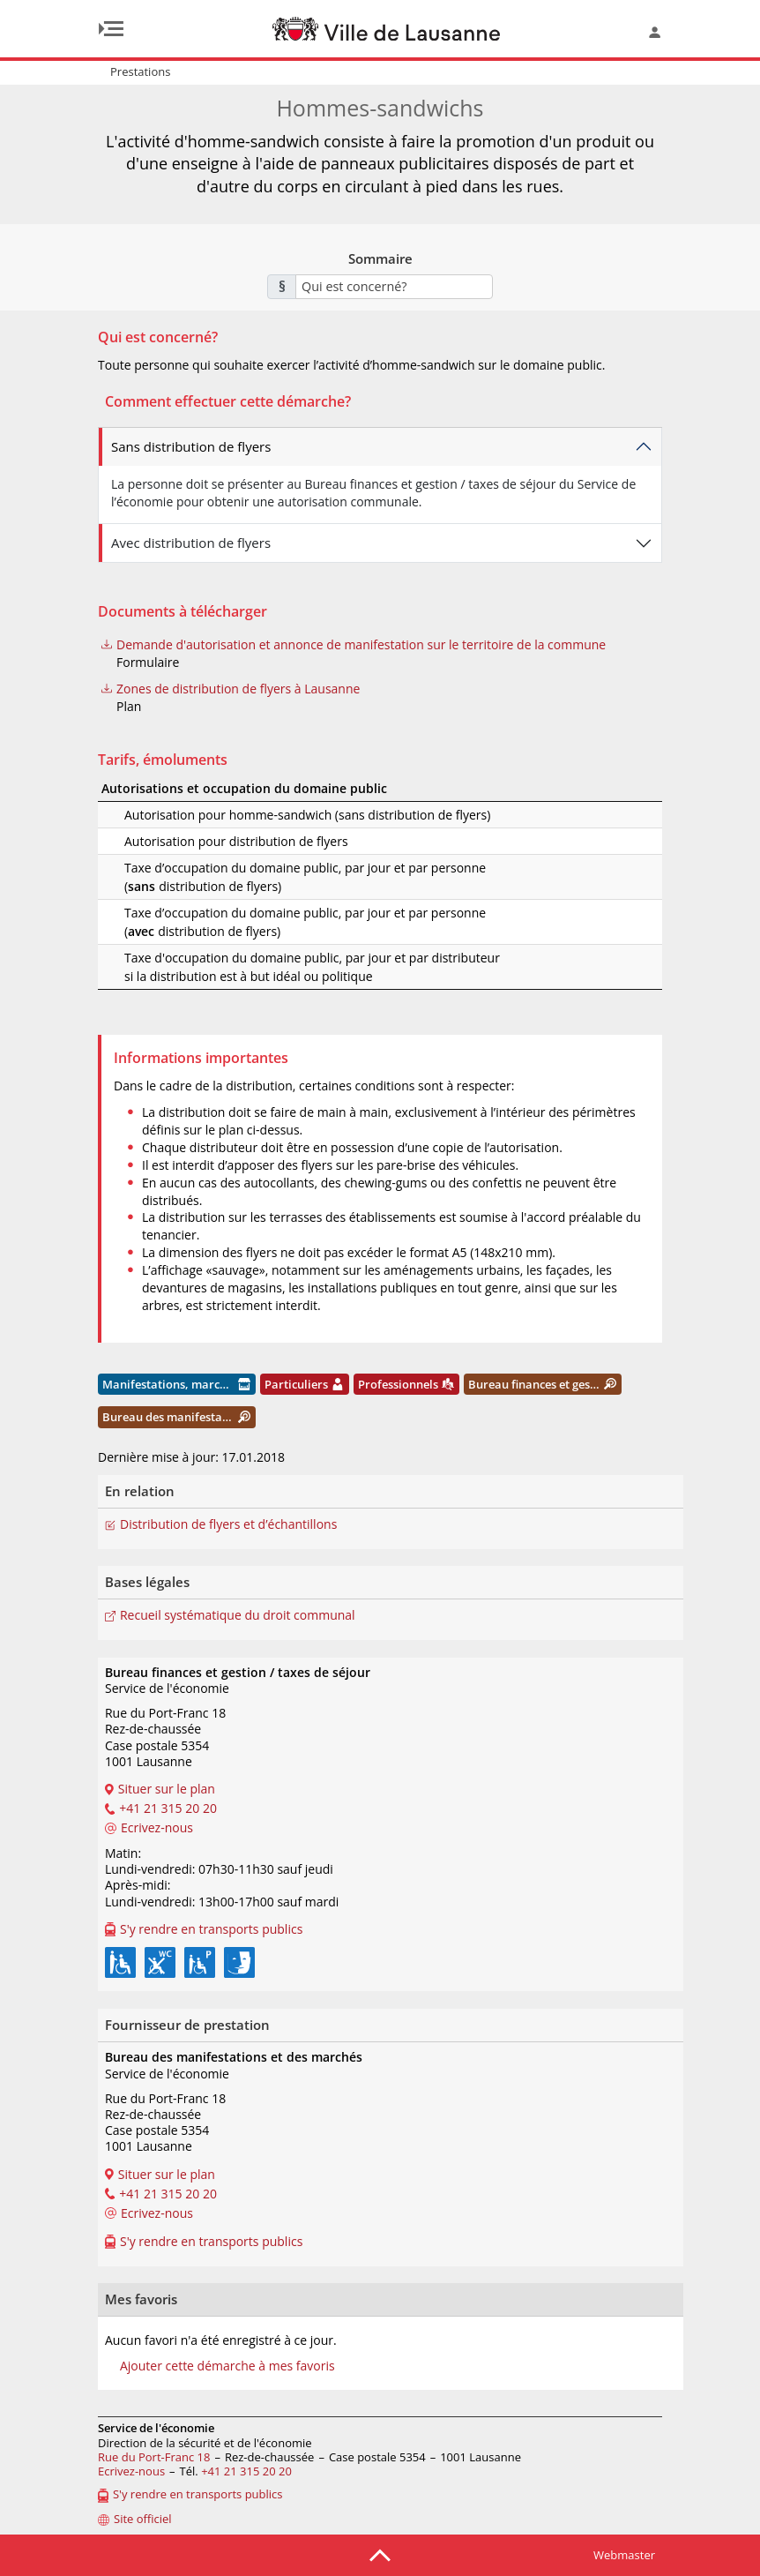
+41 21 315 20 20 (246, 2471)
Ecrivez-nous (131, 2471)
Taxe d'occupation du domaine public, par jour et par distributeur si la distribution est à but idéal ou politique (289, 967)
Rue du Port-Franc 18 (154, 2457)
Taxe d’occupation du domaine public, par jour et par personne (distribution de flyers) (282, 877)
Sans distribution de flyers (191, 446)
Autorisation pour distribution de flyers (213, 841)
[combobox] (394, 286)
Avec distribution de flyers (191, 542)
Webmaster (624, 2555)
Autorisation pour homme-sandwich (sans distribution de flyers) (284, 814)
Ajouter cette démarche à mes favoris (227, 2366)
